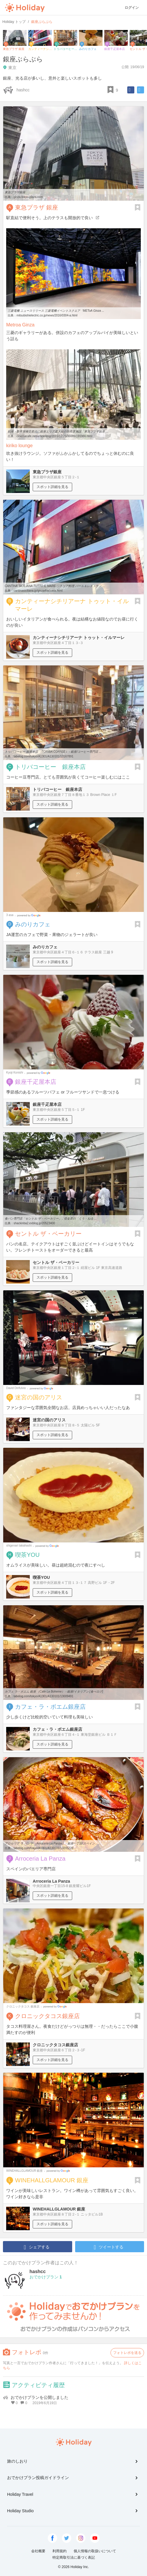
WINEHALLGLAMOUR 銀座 (24, 2170)
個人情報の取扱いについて (95, 2551)
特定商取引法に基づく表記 (73, 2557)
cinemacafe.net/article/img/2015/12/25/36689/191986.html (54, 436)
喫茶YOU (27, 1555)
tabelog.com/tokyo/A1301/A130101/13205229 (43, 1848)
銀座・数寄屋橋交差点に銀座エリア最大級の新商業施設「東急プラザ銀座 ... (58, 431)
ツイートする (108, 2247)
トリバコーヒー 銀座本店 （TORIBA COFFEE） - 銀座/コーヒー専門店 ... (53, 751)
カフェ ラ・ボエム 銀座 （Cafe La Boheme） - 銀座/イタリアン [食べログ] (54, 1691)
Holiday (25, 7)
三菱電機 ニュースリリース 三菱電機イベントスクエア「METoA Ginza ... (56, 310)
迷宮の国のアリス (38, 1397)
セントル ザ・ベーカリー (48, 1233)
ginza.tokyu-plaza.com (28, 197)
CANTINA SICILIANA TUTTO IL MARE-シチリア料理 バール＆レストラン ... (55, 586)
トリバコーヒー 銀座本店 (50, 767)
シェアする (36, 2247)
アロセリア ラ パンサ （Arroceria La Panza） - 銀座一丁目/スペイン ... (51, 1843)
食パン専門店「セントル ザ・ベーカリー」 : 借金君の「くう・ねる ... (51, 1218)
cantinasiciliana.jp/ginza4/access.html (38, 590)
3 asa (9, 915)
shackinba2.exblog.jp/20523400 (34, 1223)
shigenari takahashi (19, 1545)
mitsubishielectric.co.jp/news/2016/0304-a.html (46, 315)
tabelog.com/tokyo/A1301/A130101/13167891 (43, 756)
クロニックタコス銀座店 (47, 2016)
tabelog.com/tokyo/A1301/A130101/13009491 (43, 1696)
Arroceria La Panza (40, 1858)
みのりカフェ (32, 924)
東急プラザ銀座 (15, 192)
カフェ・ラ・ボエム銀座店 (50, 1706)
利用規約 (59, 2551)
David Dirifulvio (16, 1388)
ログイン (132, 8)
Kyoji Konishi (14, 1072)
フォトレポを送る (127, 2353)
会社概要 (38, 2551)
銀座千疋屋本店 (35, 1082)
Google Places (29, 915)
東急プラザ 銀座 (36, 207)
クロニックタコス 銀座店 (22, 2006)
